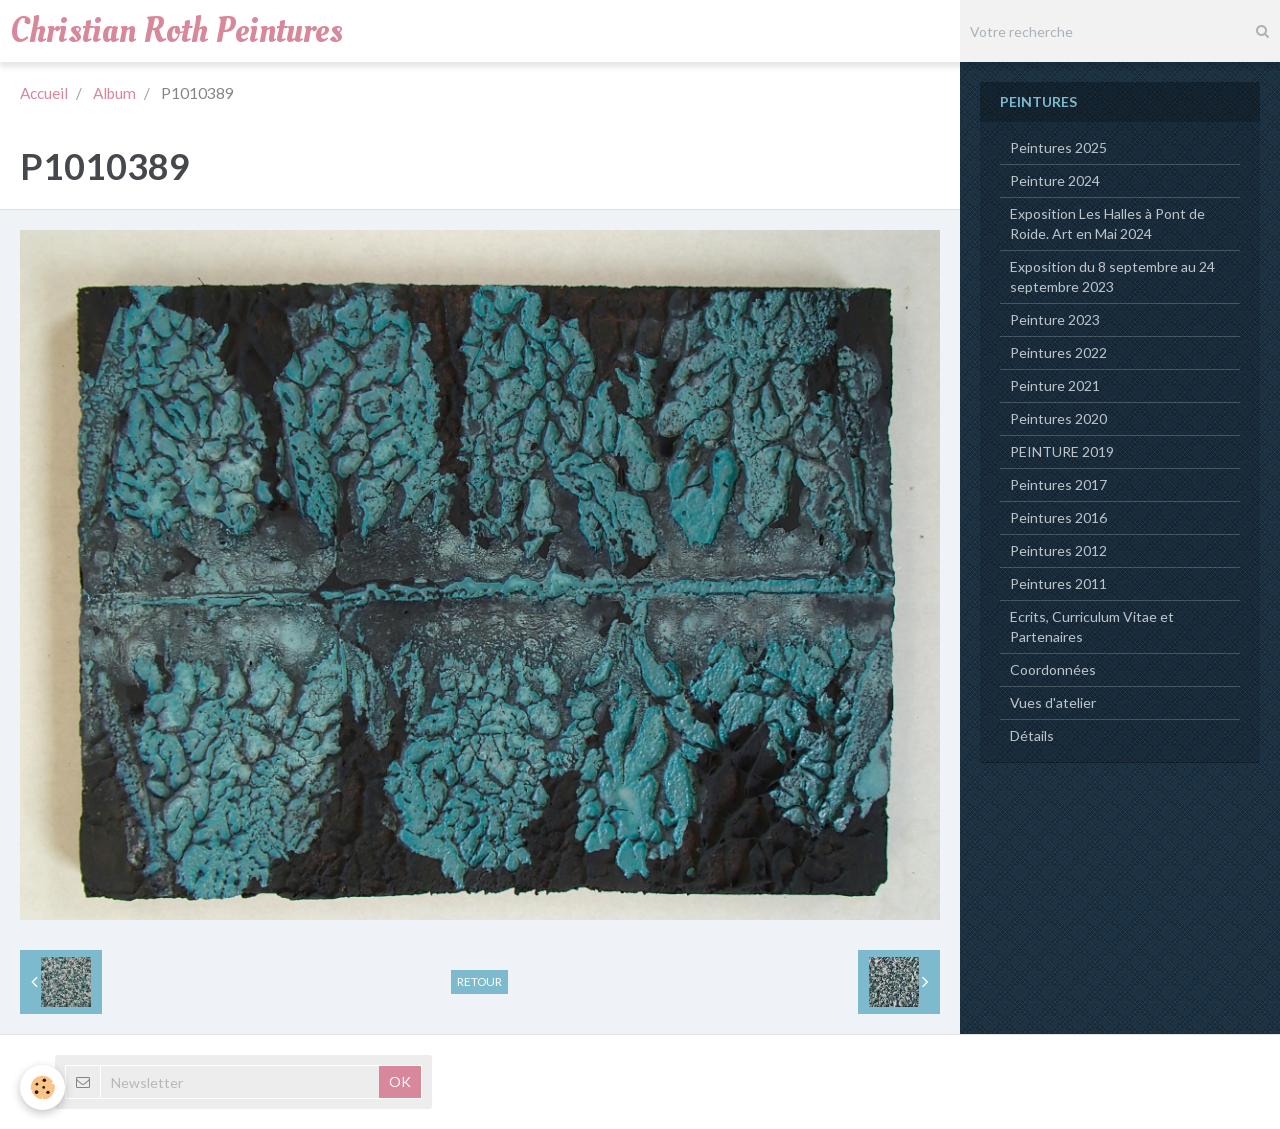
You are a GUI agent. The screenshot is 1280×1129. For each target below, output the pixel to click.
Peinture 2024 (1055, 180)
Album (114, 93)
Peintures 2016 (1058, 517)
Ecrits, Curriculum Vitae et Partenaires (1092, 626)
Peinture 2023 (1055, 319)
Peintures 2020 (1058, 418)
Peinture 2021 (1055, 385)
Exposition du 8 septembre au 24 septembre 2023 (1112, 276)
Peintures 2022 (1058, 352)
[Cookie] (42, 1087)
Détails (1032, 735)
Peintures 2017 (1058, 484)
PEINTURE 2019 (1062, 451)
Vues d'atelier (1053, 702)
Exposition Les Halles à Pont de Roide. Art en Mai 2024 (1107, 223)
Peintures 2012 (1058, 550)
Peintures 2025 (1058, 147)
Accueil (44, 93)
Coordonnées (1053, 669)
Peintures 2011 (1058, 583)
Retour (479, 981)
